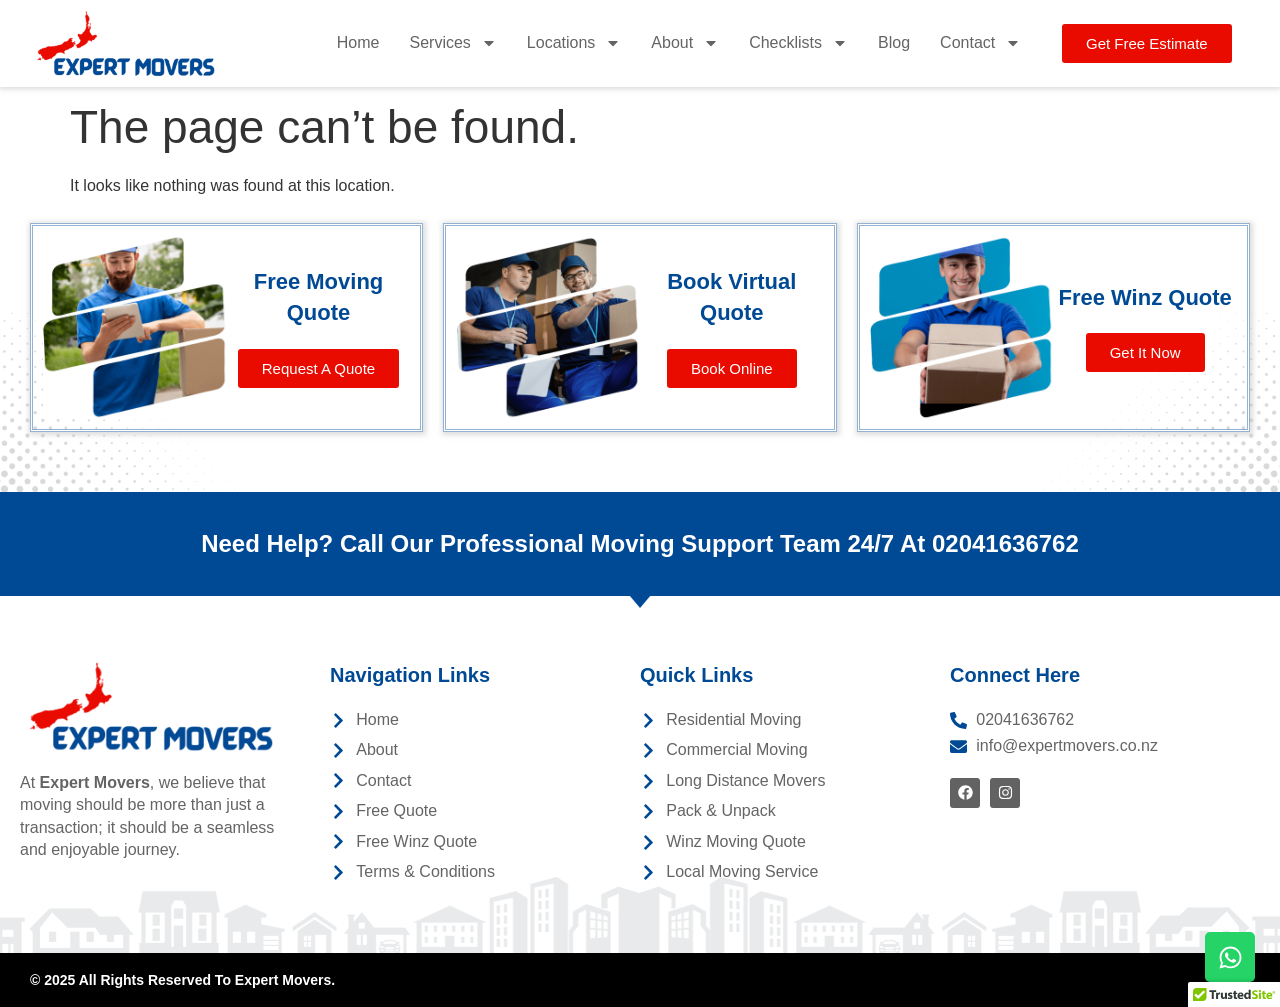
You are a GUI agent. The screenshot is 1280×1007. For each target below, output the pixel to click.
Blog (894, 42)
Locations (574, 43)
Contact (980, 43)
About (685, 43)
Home (358, 42)
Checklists (798, 43)
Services (452, 43)
